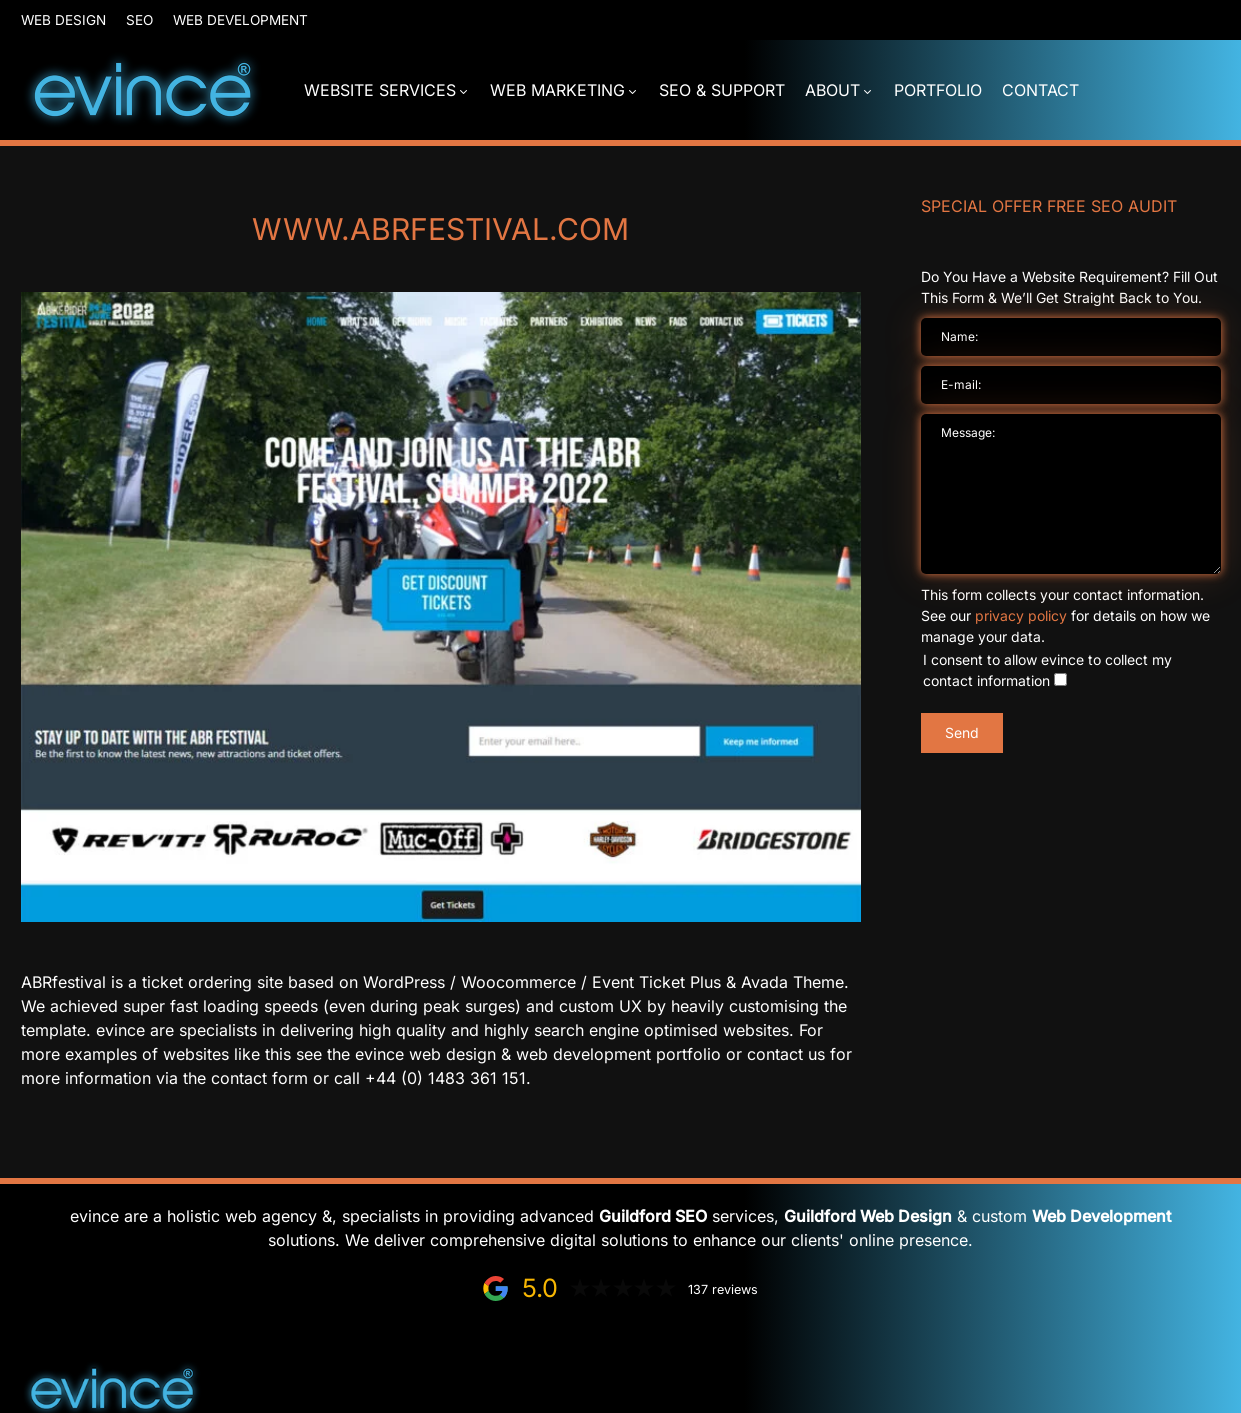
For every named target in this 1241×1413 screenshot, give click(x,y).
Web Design (63, 20)
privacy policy (1021, 615)
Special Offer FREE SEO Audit (1049, 206)
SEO (139, 20)
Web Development (240, 20)
